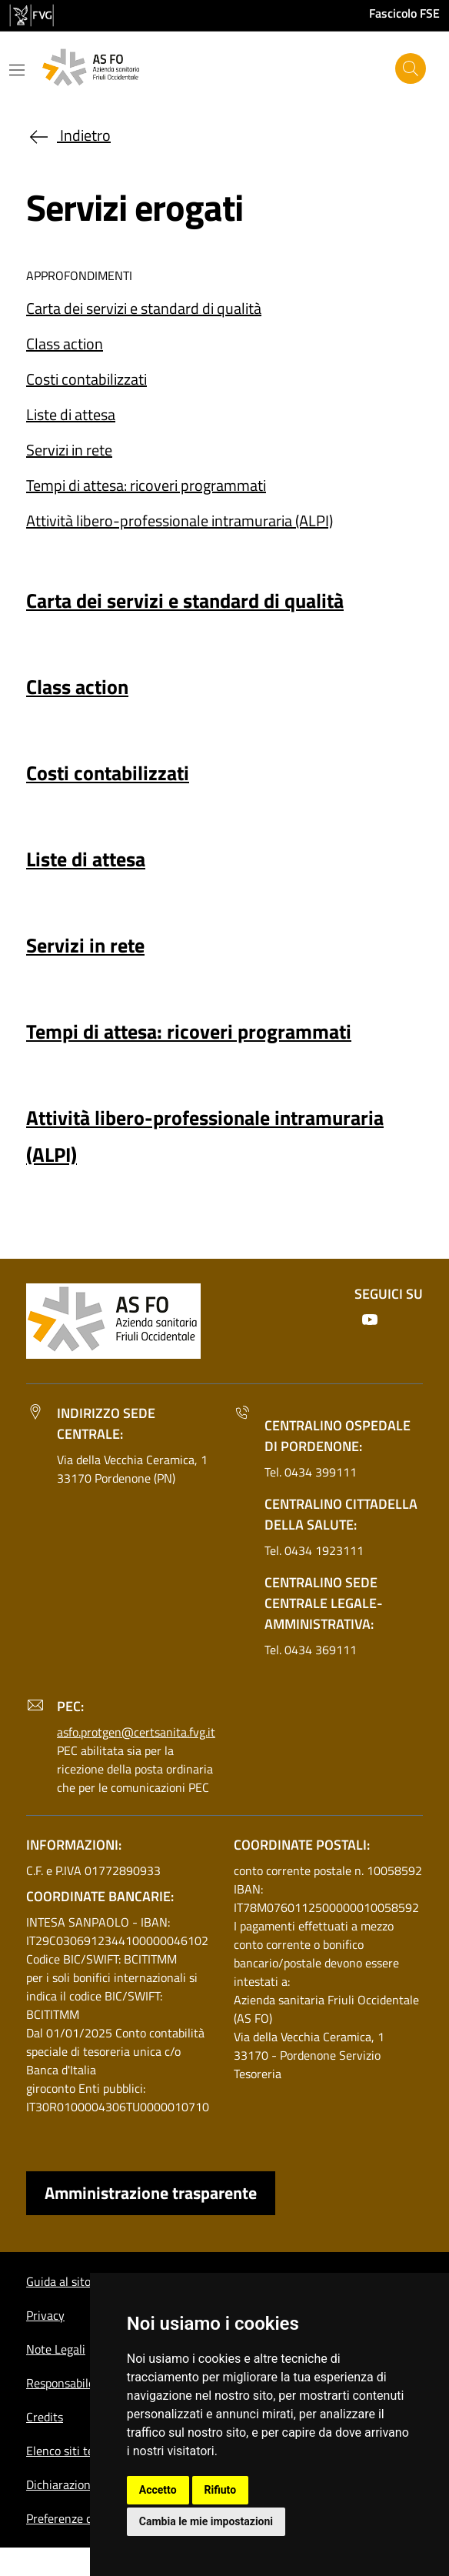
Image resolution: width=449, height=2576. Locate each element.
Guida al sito (58, 2281)
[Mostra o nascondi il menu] (17, 70)
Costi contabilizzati (86, 379)
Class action (64, 343)
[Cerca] (410, 68)
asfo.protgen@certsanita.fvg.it (136, 1732)
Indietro (68, 135)
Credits (44, 2416)
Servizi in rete (69, 450)
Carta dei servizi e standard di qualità (143, 308)
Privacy (45, 2315)
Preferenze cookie (72, 2518)
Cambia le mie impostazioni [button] (206, 2521)
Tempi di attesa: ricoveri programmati (146, 485)
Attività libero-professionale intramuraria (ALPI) (179, 520)
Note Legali (55, 2349)
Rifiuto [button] (221, 2490)
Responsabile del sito (80, 2383)
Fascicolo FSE (404, 13)
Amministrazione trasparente (151, 2193)
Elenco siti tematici (76, 2450)
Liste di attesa (70, 414)
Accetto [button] (158, 2490)
